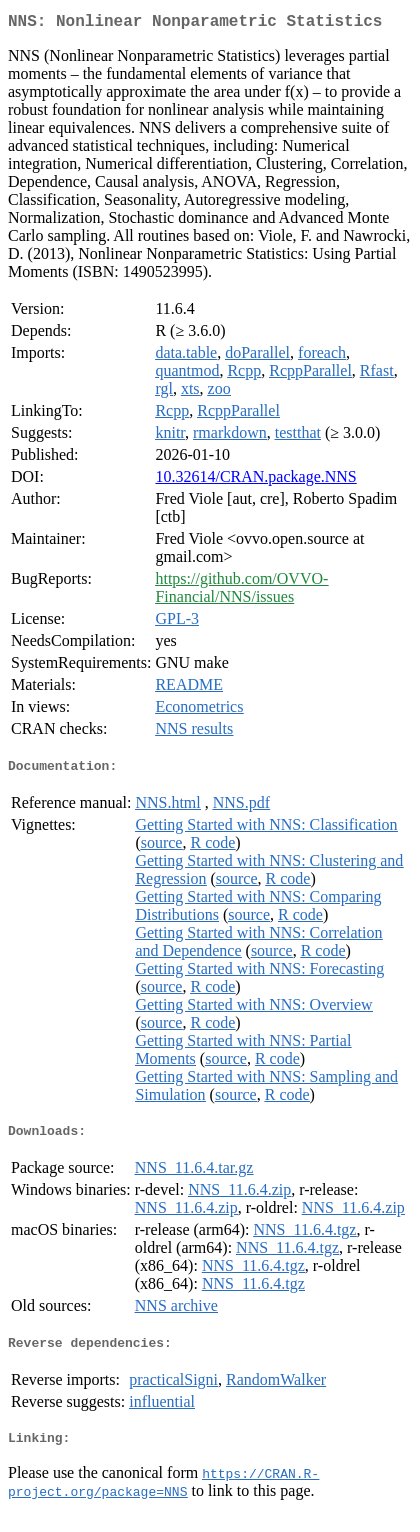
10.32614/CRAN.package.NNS (255, 480)
